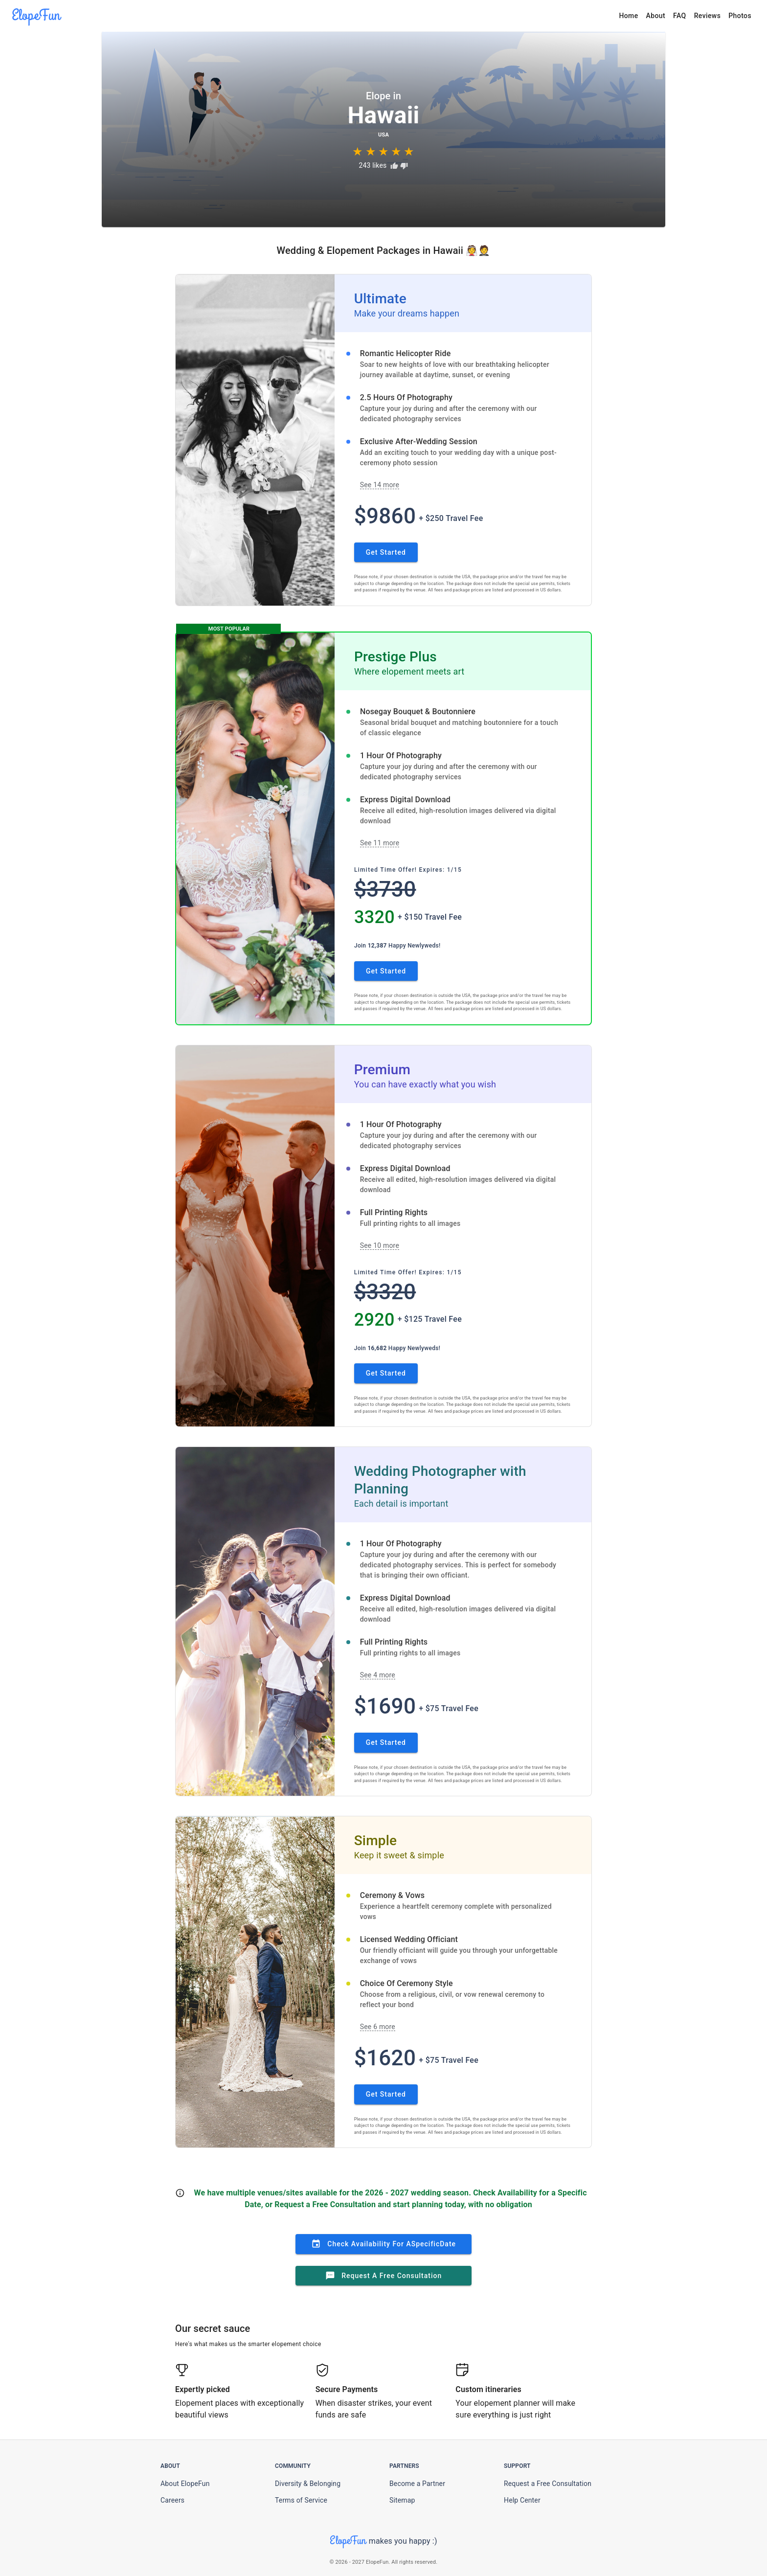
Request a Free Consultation (383, 2276)
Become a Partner (417, 2483)
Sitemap (402, 2500)
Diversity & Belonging (307, 2483)
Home (628, 16)
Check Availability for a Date (383, 2244)
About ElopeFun (185, 2483)
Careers (172, 2500)
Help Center (522, 2500)
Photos (739, 16)
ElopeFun (36, 15)
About (656, 16)
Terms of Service (301, 2500)
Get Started (386, 552)
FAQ (679, 16)
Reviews (707, 16)
